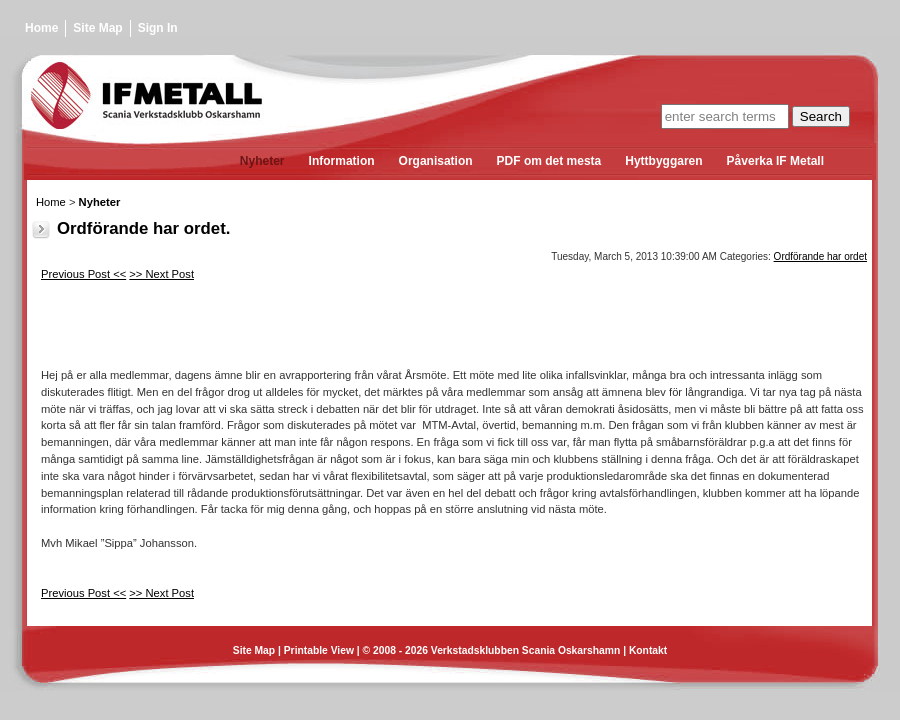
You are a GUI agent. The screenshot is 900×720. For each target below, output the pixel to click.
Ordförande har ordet (820, 256)
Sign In (158, 28)
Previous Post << (83, 274)
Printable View (319, 650)
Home (41, 28)
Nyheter (100, 202)
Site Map (97, 28)
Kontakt (648, 650)
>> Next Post (161, 274)
